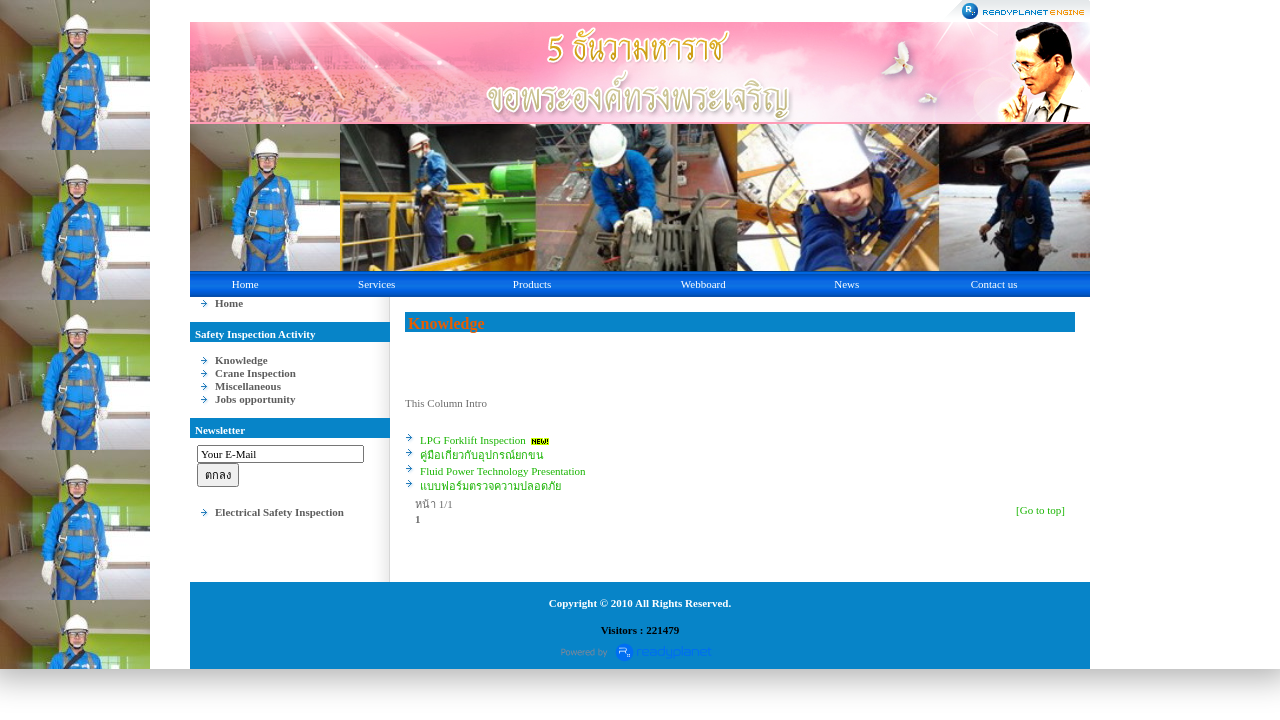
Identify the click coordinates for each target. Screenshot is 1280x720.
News (846, 284)
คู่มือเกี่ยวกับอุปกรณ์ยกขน (482, 455)
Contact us (994, 284)
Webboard (703, 284)
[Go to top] (1040, 510)
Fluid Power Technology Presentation (503, 471)
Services (376, 284)
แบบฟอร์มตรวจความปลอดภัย (490, 486)
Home (245, 284)
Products (532, 284)
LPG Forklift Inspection (473, 440)
